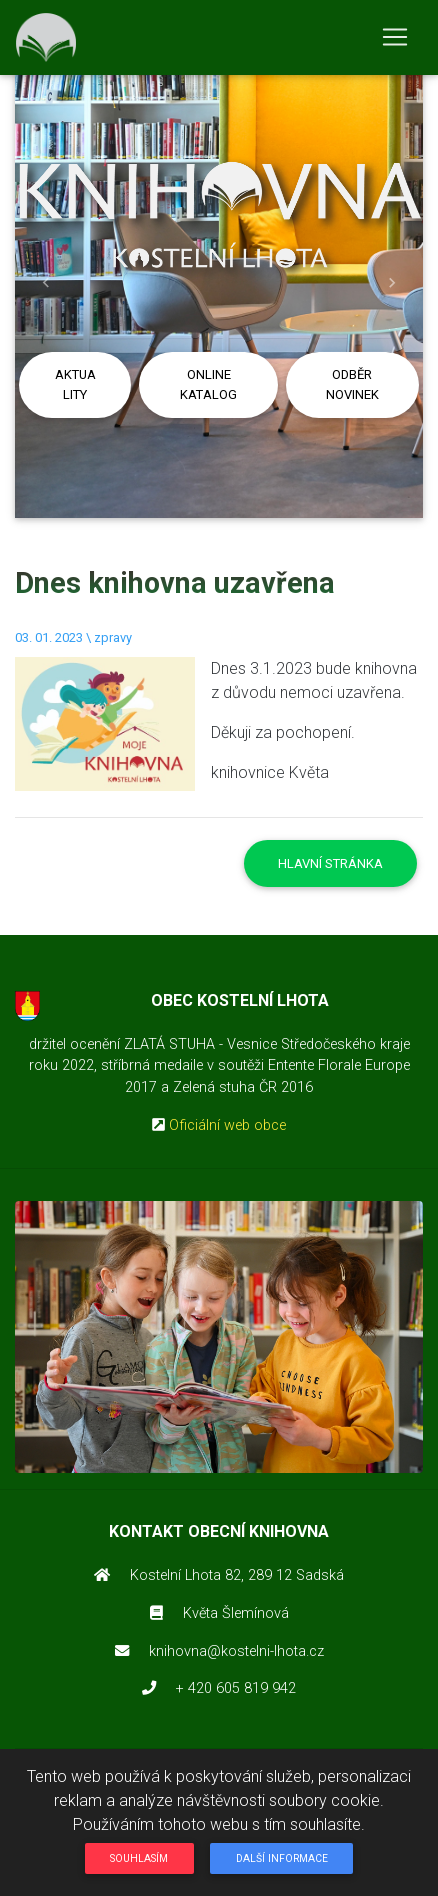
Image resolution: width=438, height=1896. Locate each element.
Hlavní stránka (330, 863)
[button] (45, 283)
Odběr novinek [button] (352, 384)
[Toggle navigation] (395, 37)
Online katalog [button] (208, 384)
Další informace (282, 1858)
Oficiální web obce (227, 1125)
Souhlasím (139, 1858)
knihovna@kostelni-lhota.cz (236, 1651)
